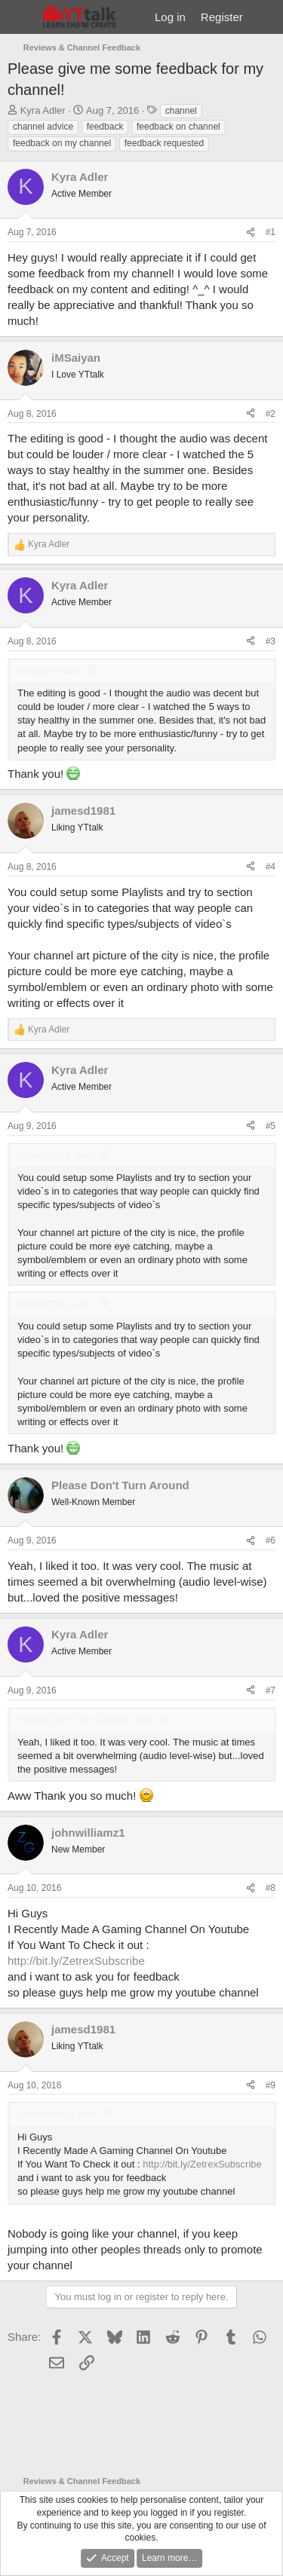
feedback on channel (178, 126)
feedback (105, 126)
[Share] (250, 232)
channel (181, 111)
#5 (270, 1126)
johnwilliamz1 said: (58, 2113)
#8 (270, 1888)
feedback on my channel (62, 143)
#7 (270, 1690)
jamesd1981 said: (55, 1155)
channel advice (43, 126)
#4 (270, 866)
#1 (270, 232)
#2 (270, 413)
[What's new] (265, 17)
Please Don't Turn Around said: (84, 1719)
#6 (270, 1540)
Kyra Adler (43, 110)
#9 (270, 2085)
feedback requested (164, 143)
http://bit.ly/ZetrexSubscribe (76, 1960)
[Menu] (20, 17)
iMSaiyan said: (49, 670)
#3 (270, 641)
